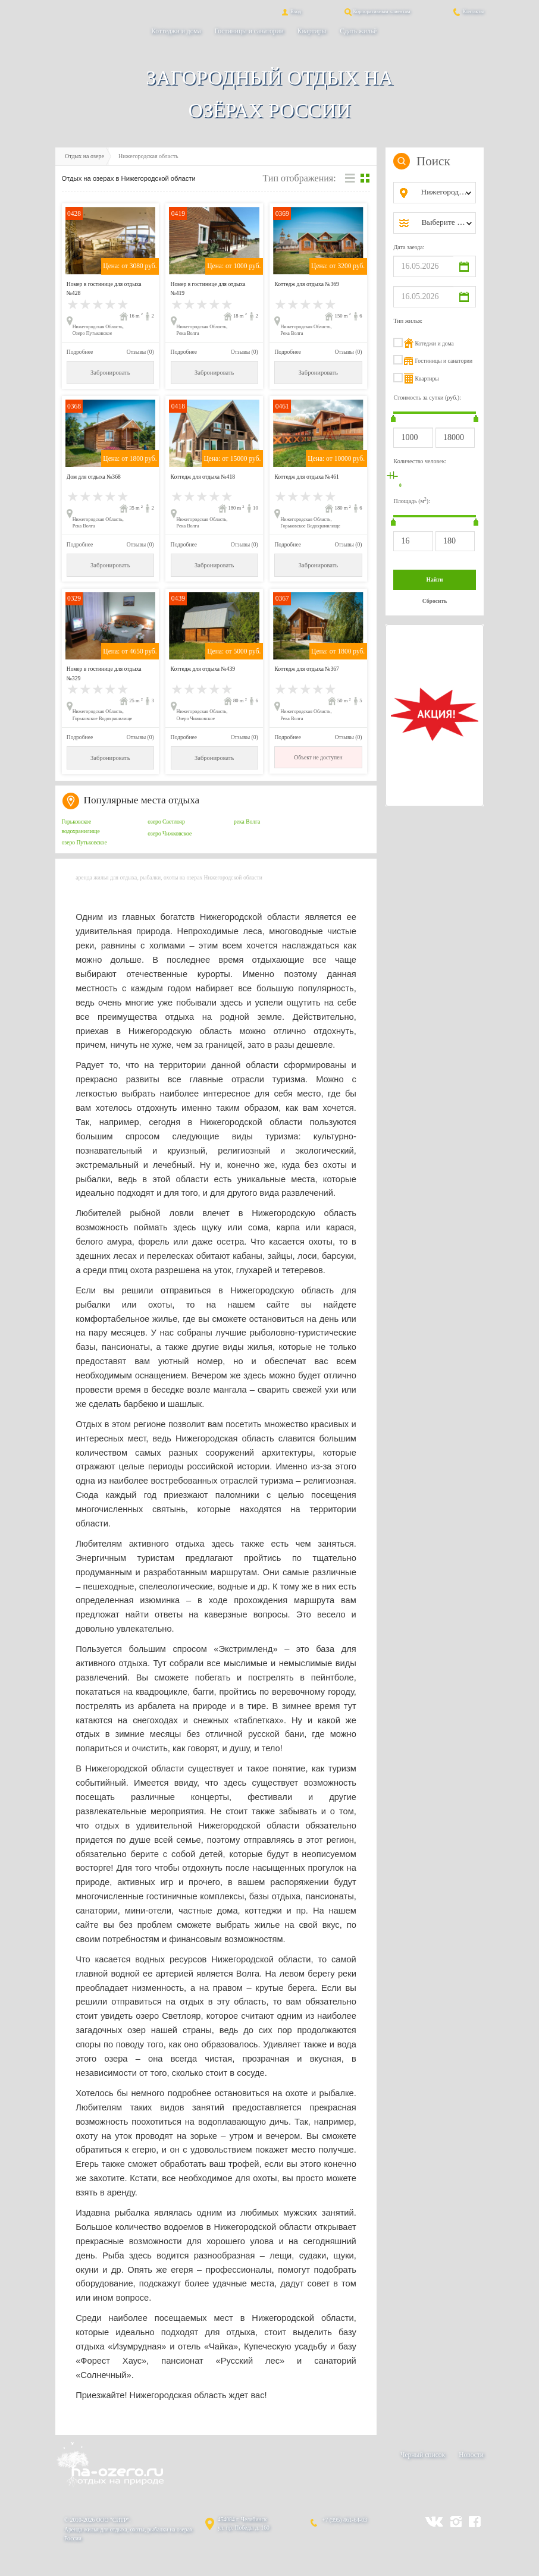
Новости (471, 2454)
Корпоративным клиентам (376, 11)
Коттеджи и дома (175, 30)
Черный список (422, 2454)
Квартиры (311, 30)
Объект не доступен (318, 757)
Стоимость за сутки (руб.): (427, 397)
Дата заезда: (408, 247)
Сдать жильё (358, 30)
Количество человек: (419, 461)
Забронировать (110, 372)
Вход (290, 11)
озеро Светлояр (166, 821)
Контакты (468, 11)
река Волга (247, 821)
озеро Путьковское (84, 842)
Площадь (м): (411, 500)
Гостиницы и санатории (249, 30)
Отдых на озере (84, 156)
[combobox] (444, 193)
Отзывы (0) (140, 351)
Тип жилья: (407, 321)
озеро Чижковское (170, 833)
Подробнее (80, 351)
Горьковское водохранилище (81, 826)
